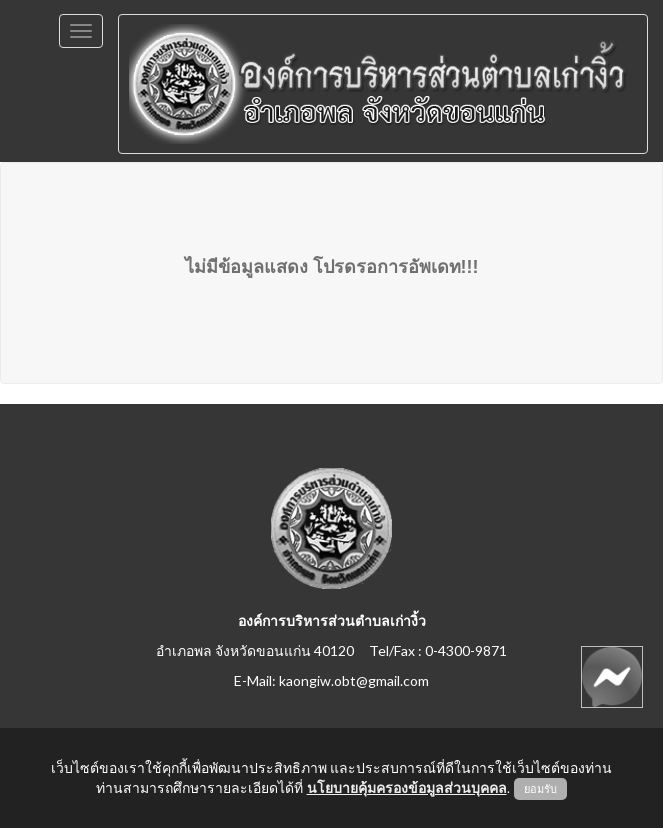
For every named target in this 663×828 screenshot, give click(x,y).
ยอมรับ (540, 789)
